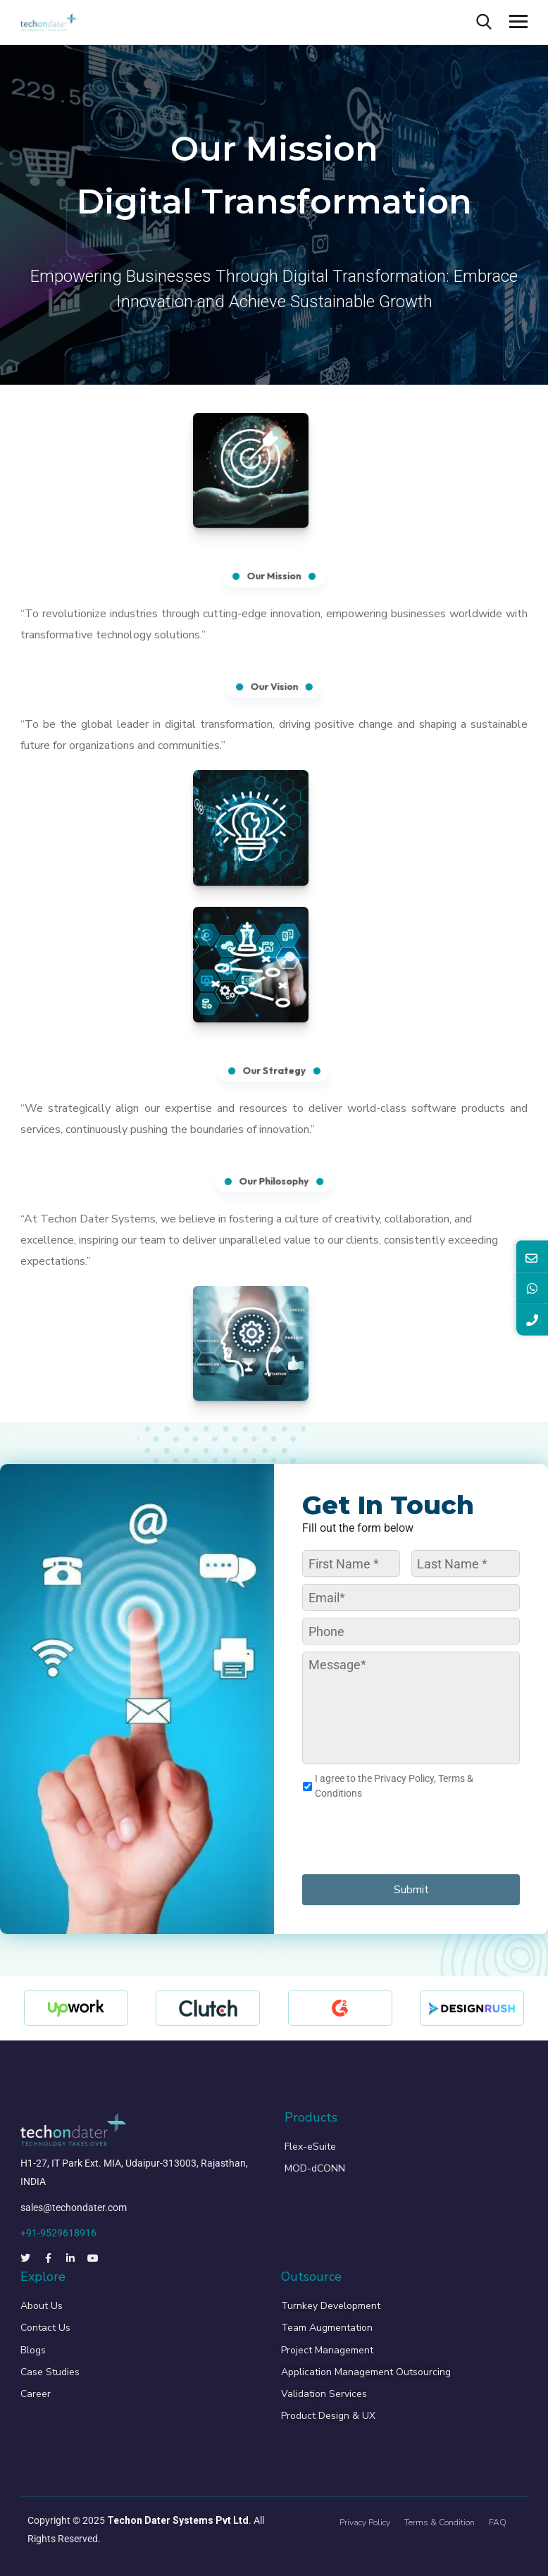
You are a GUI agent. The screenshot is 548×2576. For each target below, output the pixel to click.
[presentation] (409, 1835)
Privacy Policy (365, 2522)
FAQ (497, 2522)
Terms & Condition (439, 2522)
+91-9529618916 (58, 2232)
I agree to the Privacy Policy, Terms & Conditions (394, 1786)
